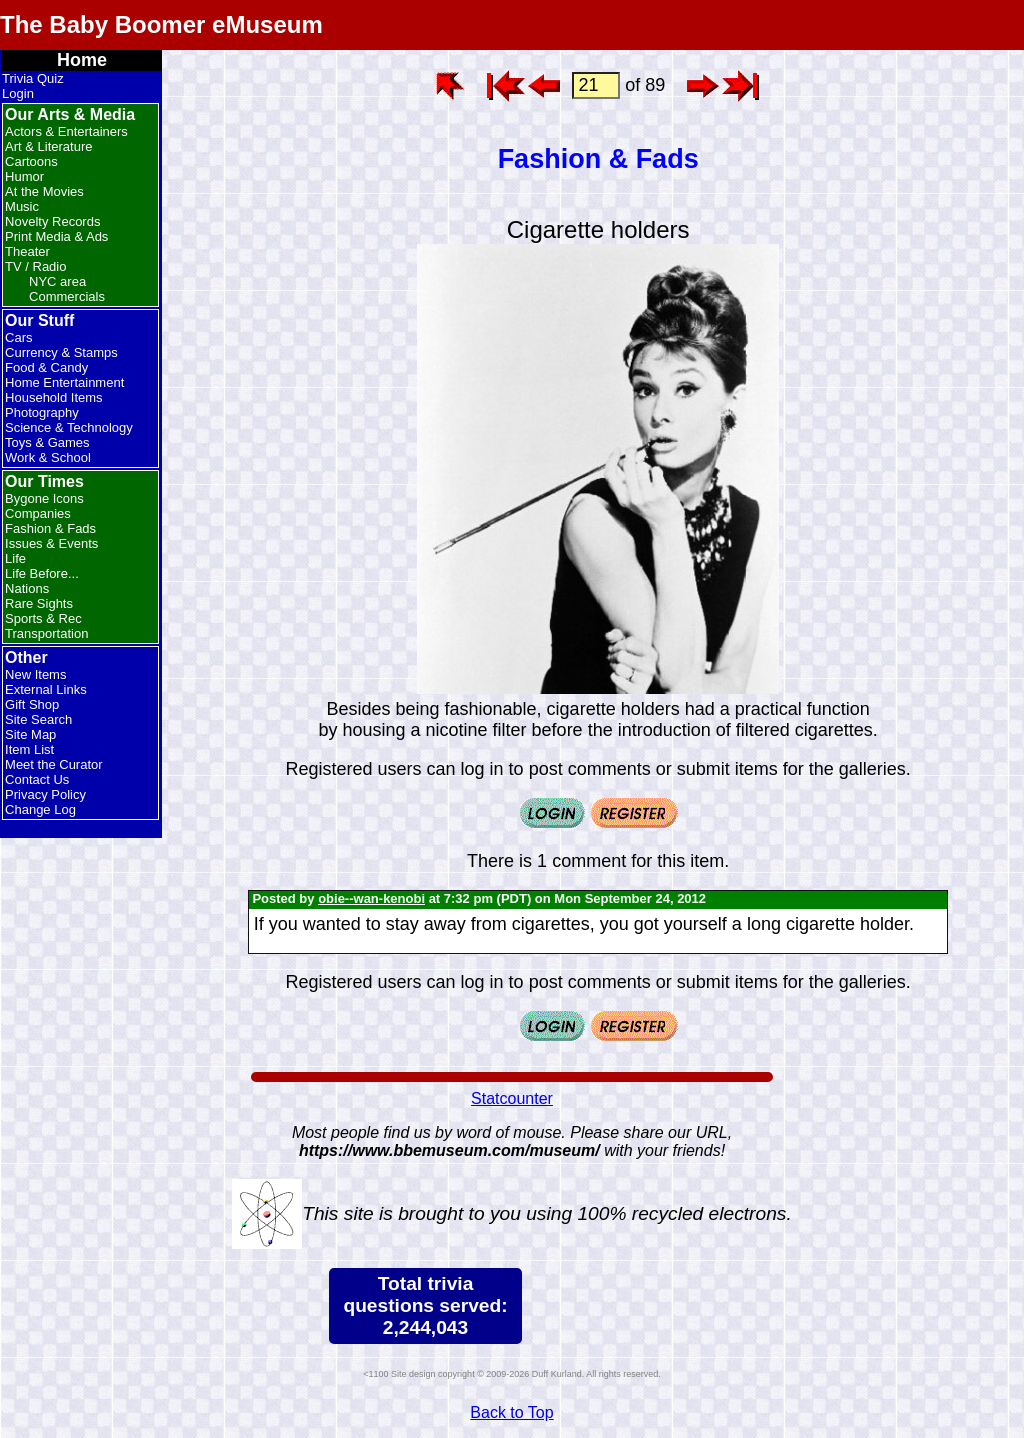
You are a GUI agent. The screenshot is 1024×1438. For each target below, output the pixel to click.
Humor (24, 176)
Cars (18, 337)
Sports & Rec (43, 618)
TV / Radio (35, 266)
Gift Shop (32, 704)
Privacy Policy (45, 794)
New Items (35, 674)
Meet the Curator (54, 764)
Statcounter (512, 1098)
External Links (46, 689)
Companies (38, 513)
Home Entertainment (64, 382)
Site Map (30, 734)
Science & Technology (69, 427)
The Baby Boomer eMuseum (161, 24)
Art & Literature (48, 146)
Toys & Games (47, 442)
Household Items (54, 397)
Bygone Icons (44, 498)
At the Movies (44, 191)
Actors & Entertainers (66, 131)
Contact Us (37, 779)
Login (18, 93)
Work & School (48, 457)
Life (15, 558)
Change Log (40, 809)
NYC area (57, 281)
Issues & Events (51, 543)
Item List (29, 749)
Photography (42, 412)
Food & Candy (46, 367)
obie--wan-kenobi (371, 898)
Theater (27, 251)
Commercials (67, 296)
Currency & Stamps (61, 352)
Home (82, 60)
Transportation (46, 633)
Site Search (38, 719)
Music (22, 206)
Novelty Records (52, 221)
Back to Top (511, 1412)
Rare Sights (39, 603)
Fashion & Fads (50, 528)
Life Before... (42, 573)
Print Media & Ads (56, 236)
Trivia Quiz (33, 78)
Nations (27, 588)
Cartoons (31, 161)
